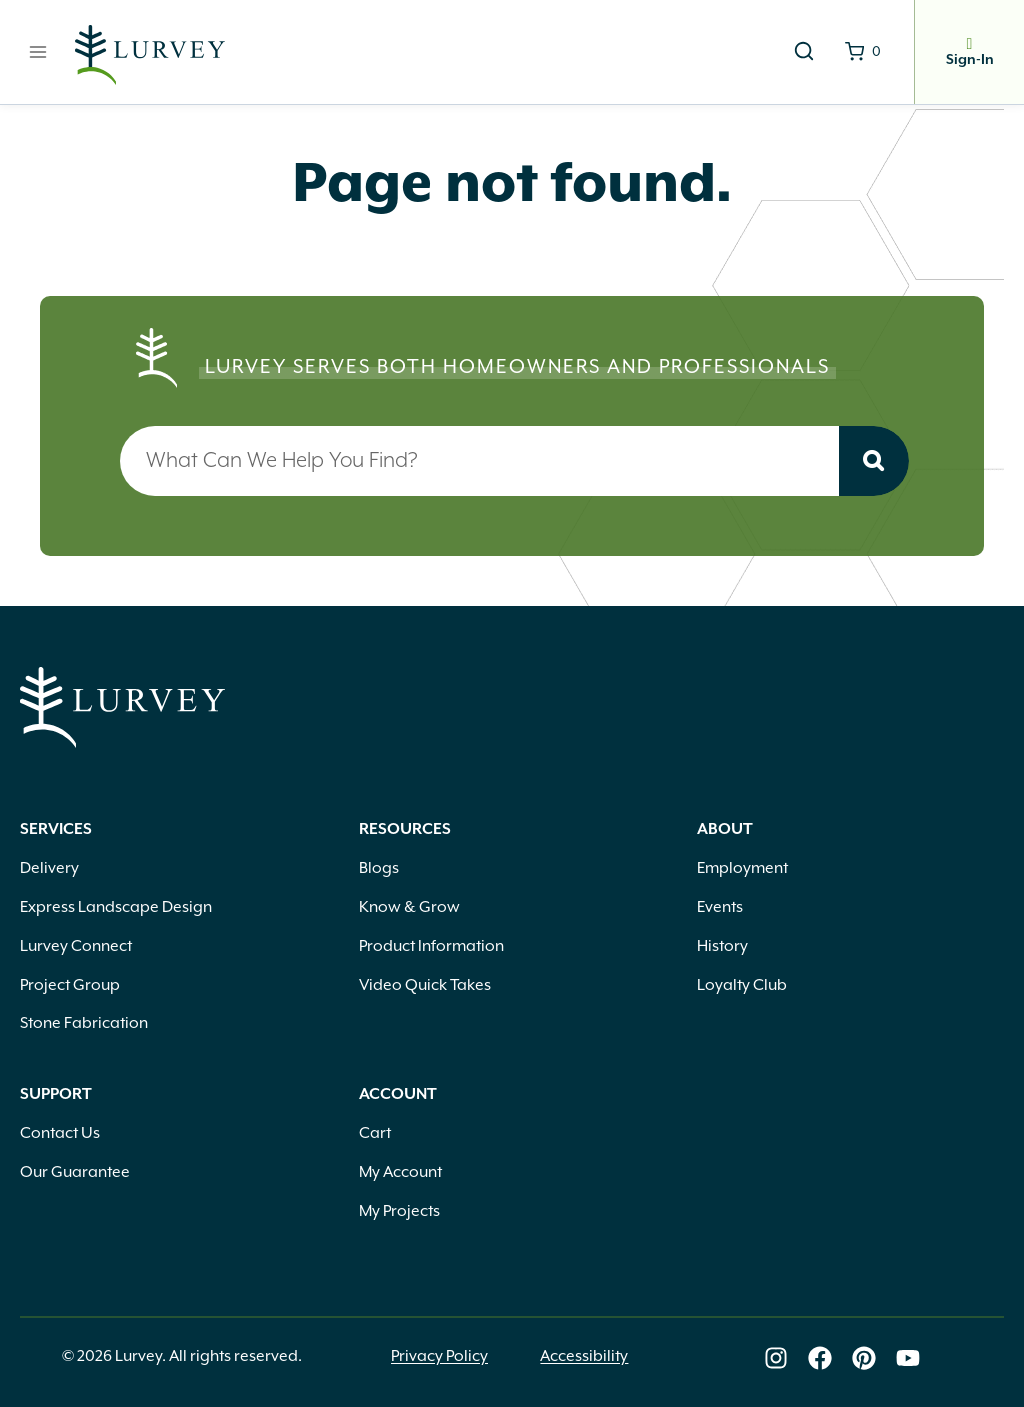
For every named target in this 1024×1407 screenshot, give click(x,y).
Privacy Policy (439, 1357)
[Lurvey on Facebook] (820, 1358)
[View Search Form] (804, 52)
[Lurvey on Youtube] (908, 1358)
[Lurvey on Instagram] (776, 1358)
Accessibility (584, 1357)
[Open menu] (38, 51)
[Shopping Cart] (863, 52)
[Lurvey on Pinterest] (864, 1358)
